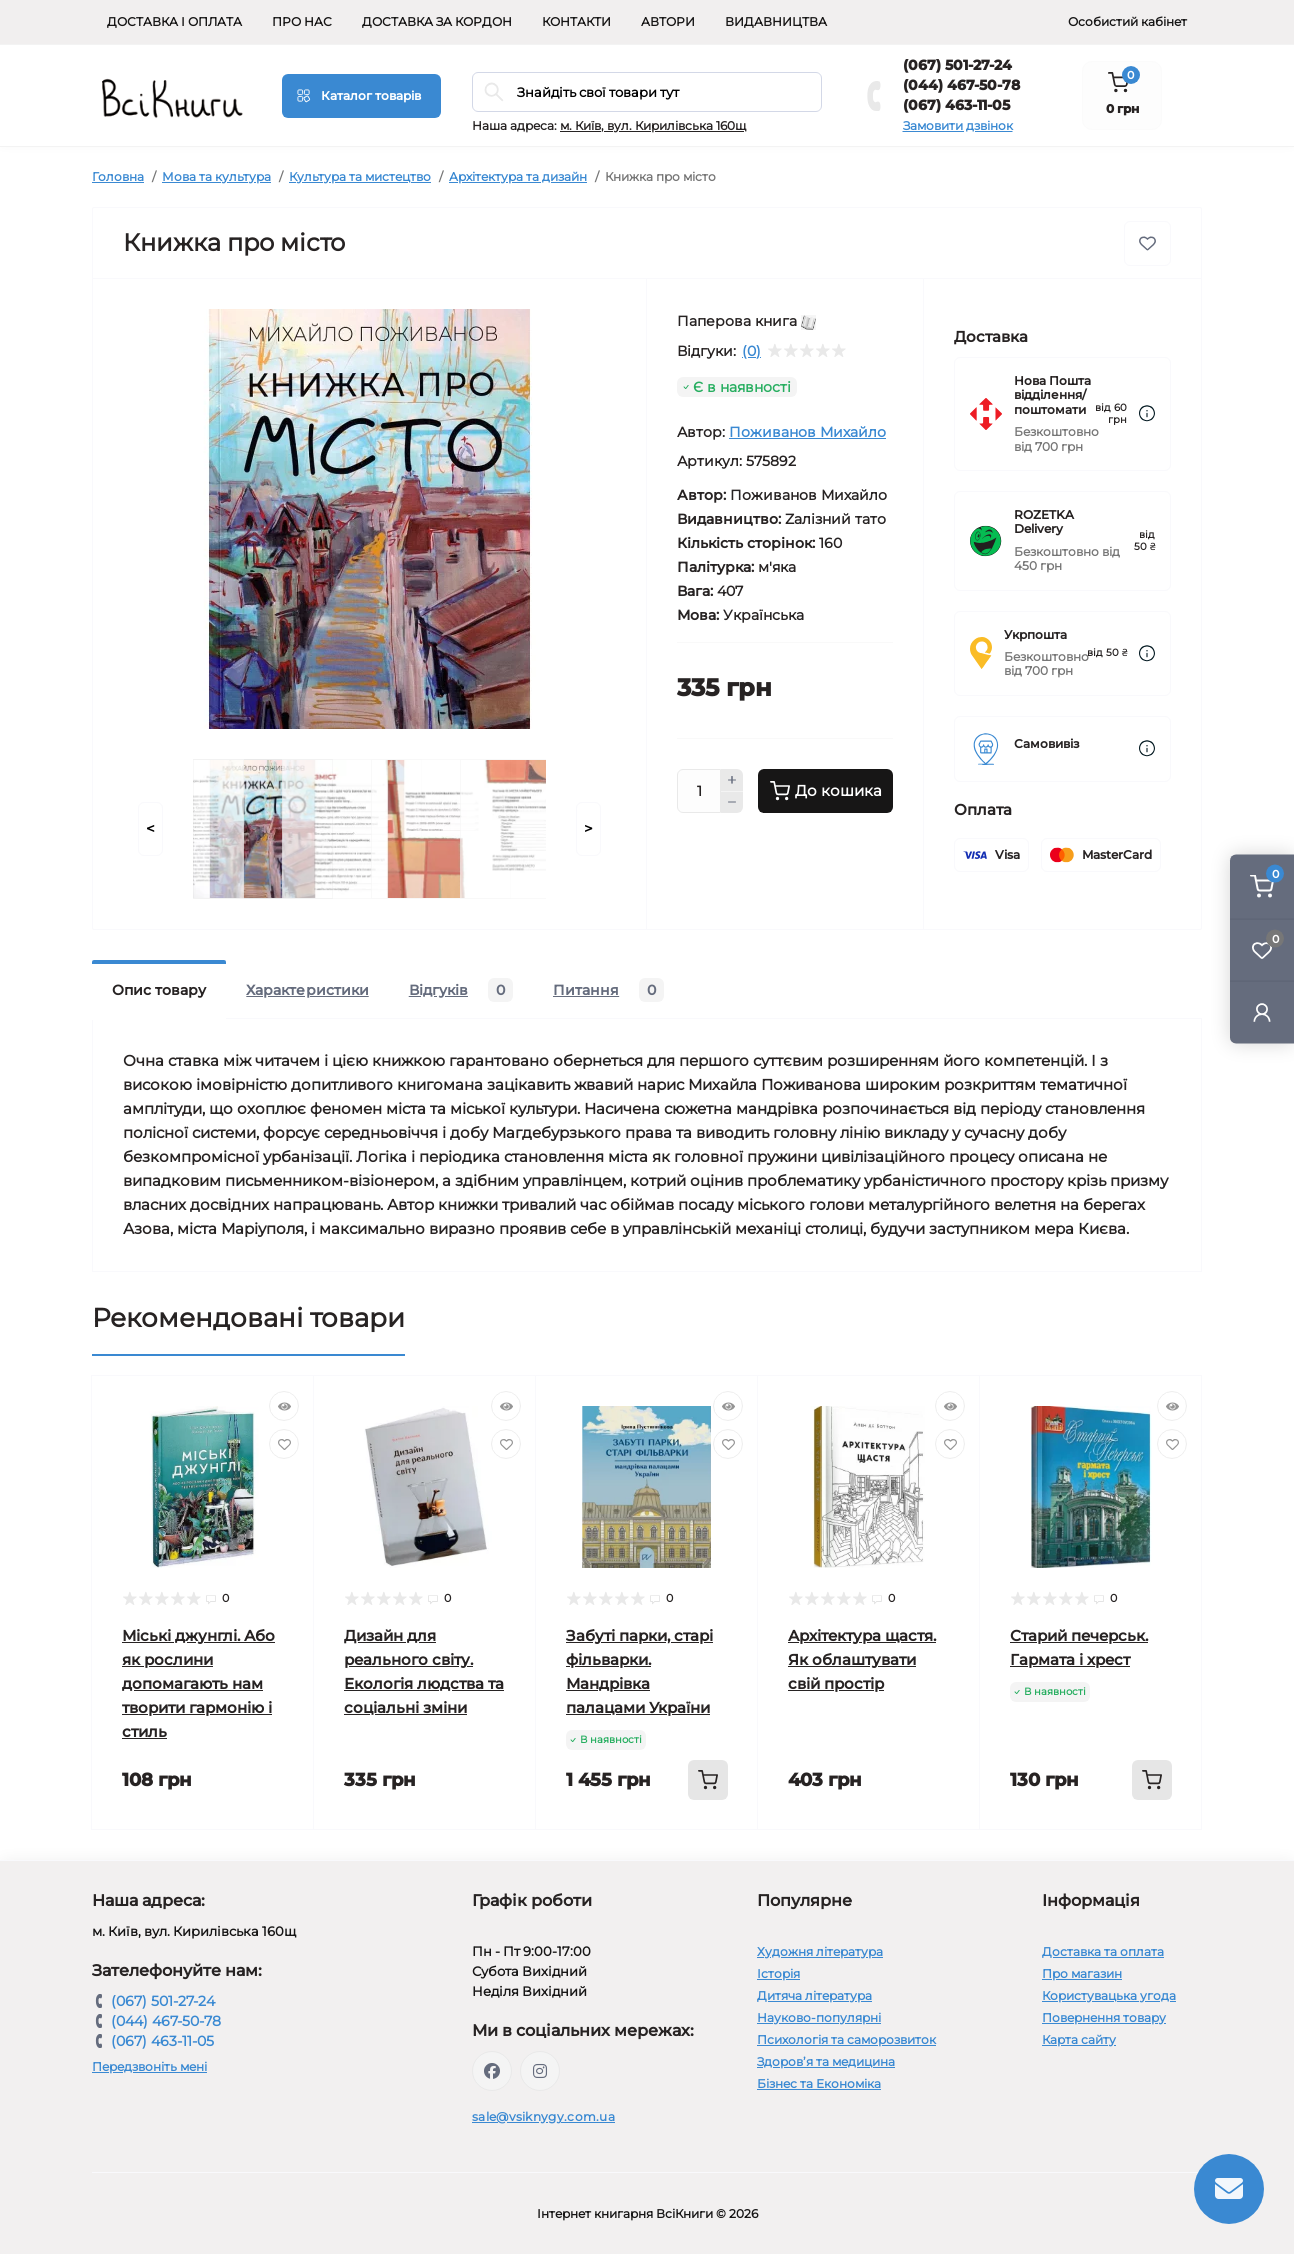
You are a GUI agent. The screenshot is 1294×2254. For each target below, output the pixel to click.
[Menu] (361, 96)
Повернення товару (1104, 2017)
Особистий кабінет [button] (1127, 21)
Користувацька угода (1109, 1995)
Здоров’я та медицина (826, 2061)
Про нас (302, 21)
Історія (778, 1973)
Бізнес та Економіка (819, 2083)
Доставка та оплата (1103, 1951)
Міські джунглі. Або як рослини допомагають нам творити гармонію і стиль (198, 1683)
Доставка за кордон (437, 21)
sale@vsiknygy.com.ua (543, 2116)
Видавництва (776, 21)
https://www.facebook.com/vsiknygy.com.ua (492, 2071)
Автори (668, 21)
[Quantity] (699, 791)
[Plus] (732, 780)
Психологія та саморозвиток (846, 2039)
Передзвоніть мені (149, 2066)
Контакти (576, 21)
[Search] (494, 92)
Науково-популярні (819, 2017)
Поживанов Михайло (807, 432)
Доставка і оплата (174, 21)
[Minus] (732, 803)
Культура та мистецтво (360, 176)
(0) (751, 351)
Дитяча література (814, 1995)
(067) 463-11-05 (956, 105)
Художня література (820, 1951)
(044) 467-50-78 (961, 85)
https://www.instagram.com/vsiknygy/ (540, 2071)
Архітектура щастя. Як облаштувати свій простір (862, 1659)
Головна (118, 176)
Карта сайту (1079, 2039)
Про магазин (1082, 1973)
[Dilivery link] (1147, 413)
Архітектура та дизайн (518, 176)
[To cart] (708, 1780)
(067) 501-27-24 (957, 65)
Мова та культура (216, 176)
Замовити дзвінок (958, 125)
